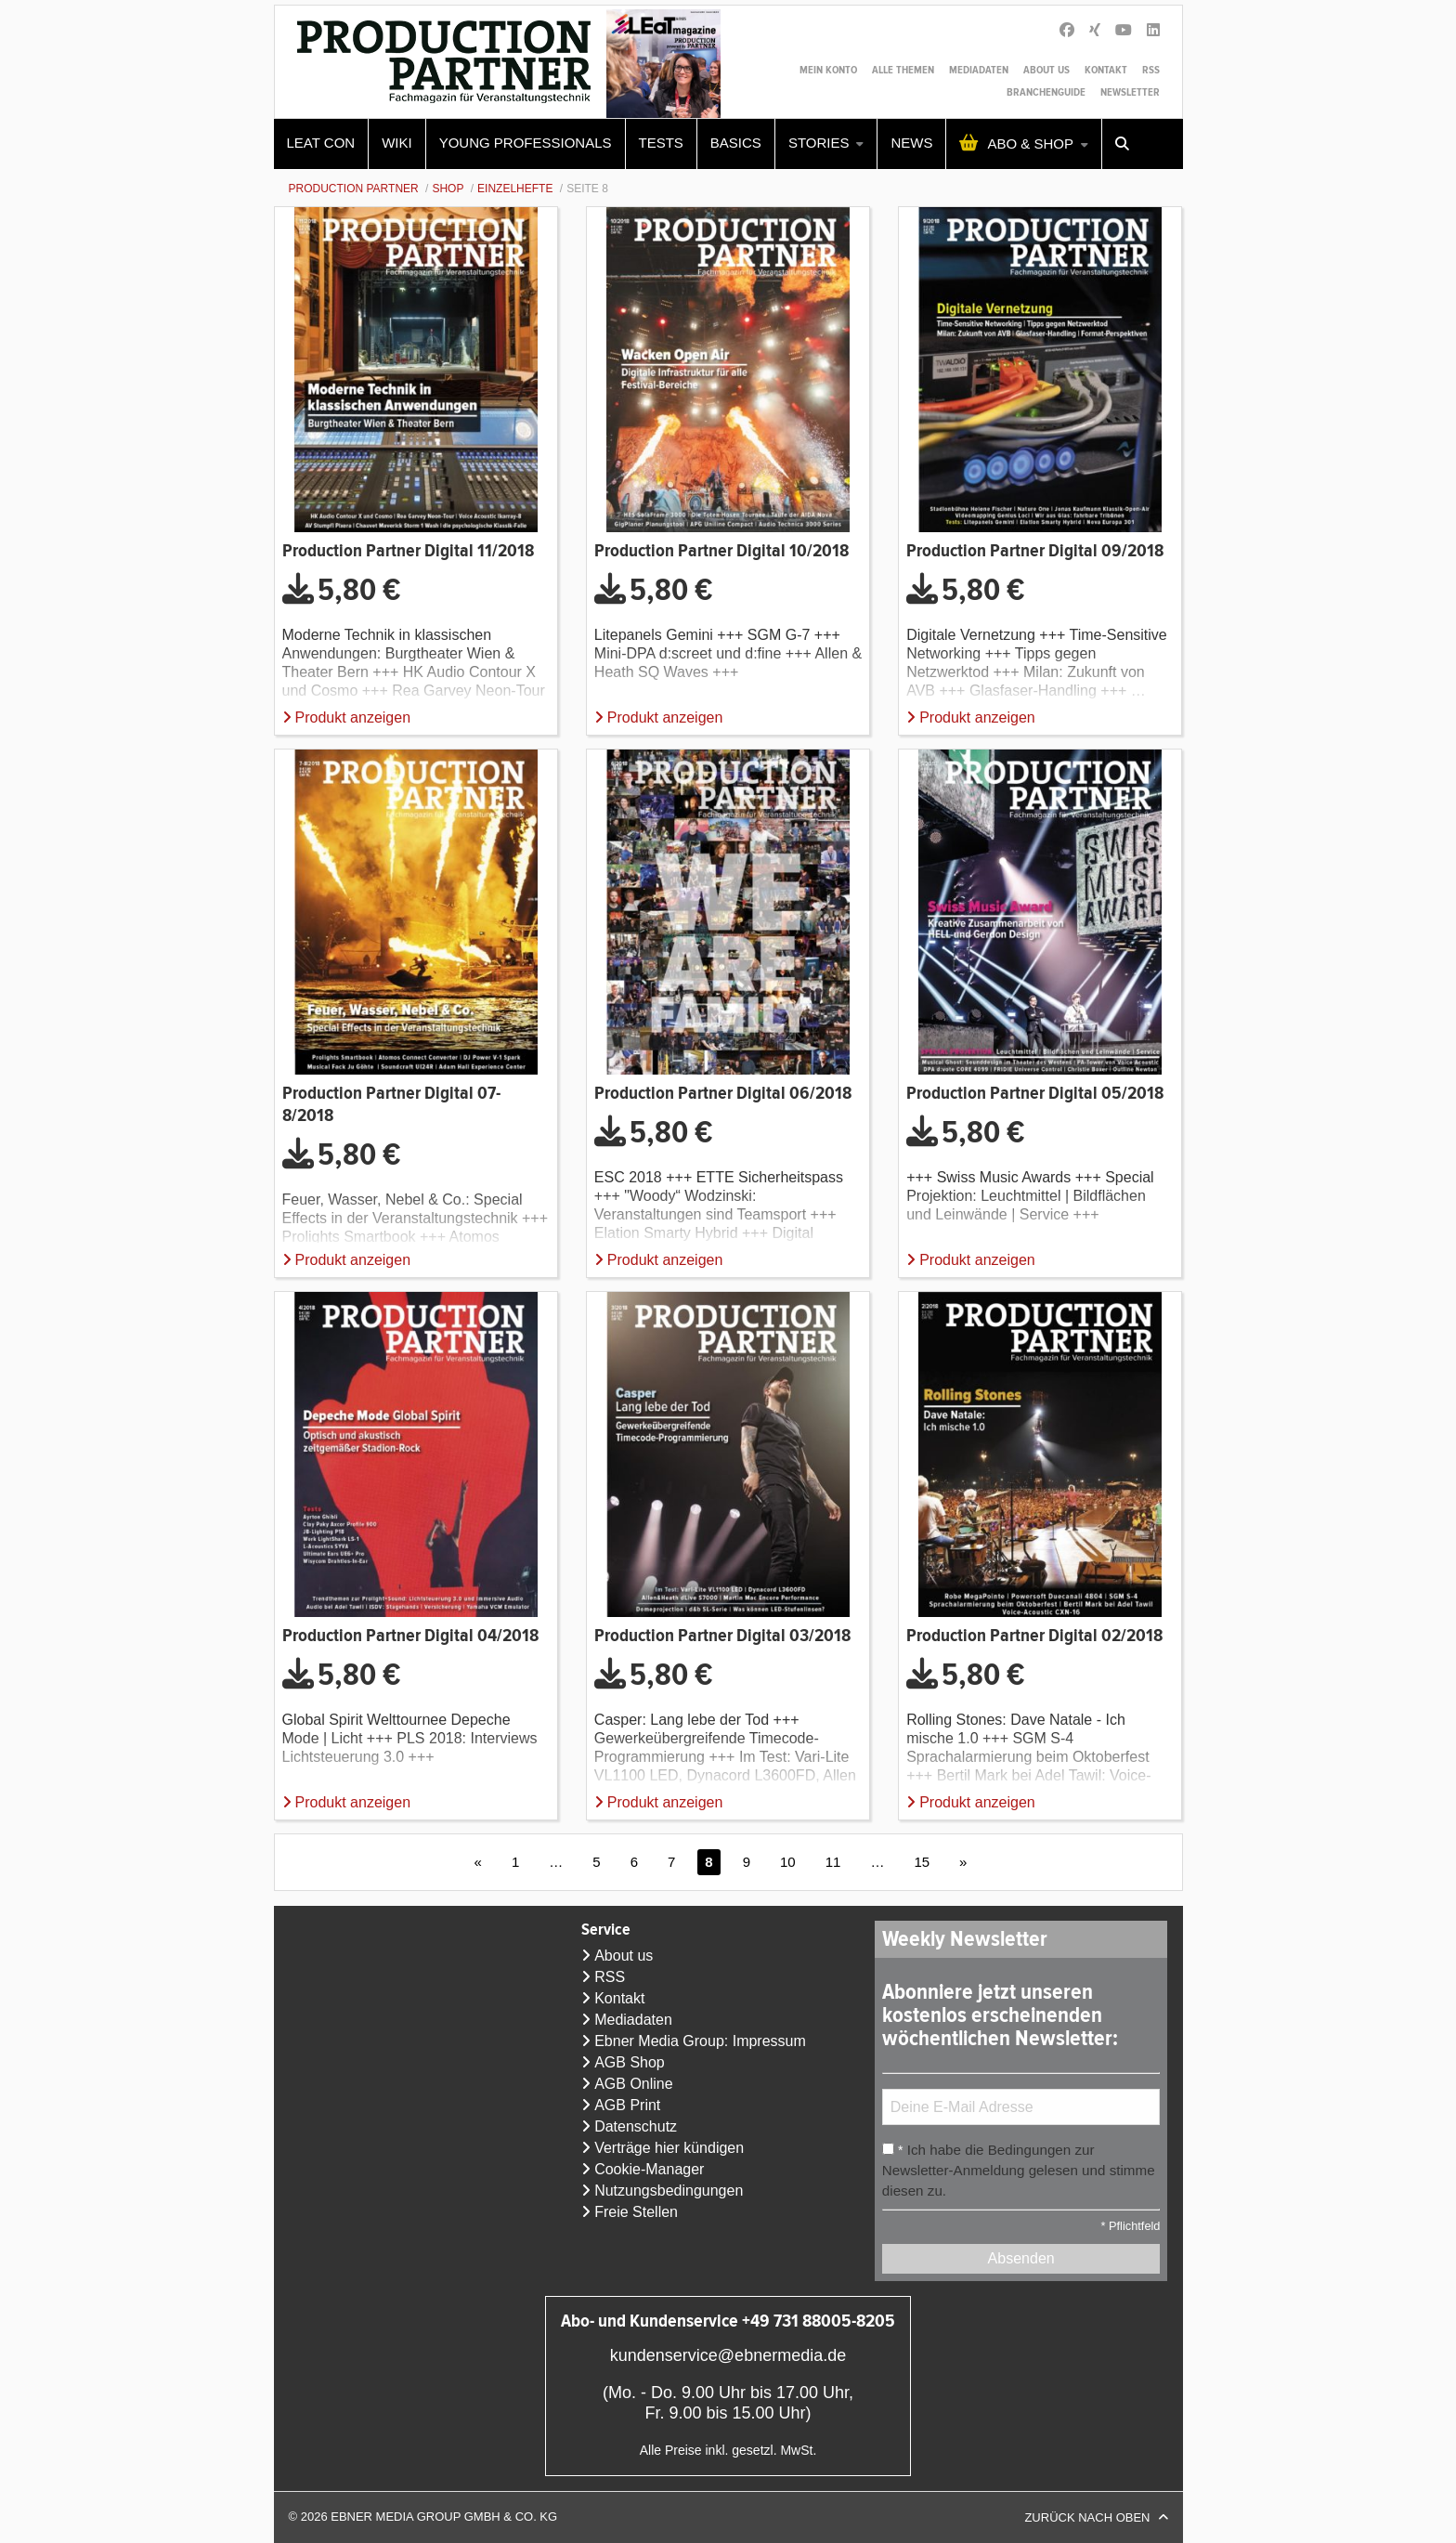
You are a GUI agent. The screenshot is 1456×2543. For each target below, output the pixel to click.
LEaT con (321, 142)
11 (833, 1862)
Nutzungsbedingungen (668, 2190)
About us (1046, 70)
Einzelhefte (514, 188)
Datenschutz (635, 2126)
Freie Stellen (636, 2212)
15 (922, 1862)
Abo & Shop (1030, 143)
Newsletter (1130, 92)
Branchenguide (1046, 92)
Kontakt (1106, 70)
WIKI (397, 142)
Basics (735, 142)
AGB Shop (629, 2062)
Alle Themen (903, 70)
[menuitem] (322, 144)
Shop (447, 188)
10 (788, 1862)
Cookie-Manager (649, 2169)
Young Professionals (525, 142)
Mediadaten (978, 70)
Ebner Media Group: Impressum (700, 2041)
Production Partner (354, 188)
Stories (819, 142)
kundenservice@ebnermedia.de (728, 2355)
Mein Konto (828, 70)
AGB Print (627, 2105)
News (911, 142)
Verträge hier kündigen (669, 2148)
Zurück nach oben (1087, 2517)
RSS (1151, 70)
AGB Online (633, 2084)
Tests (661, 142)
